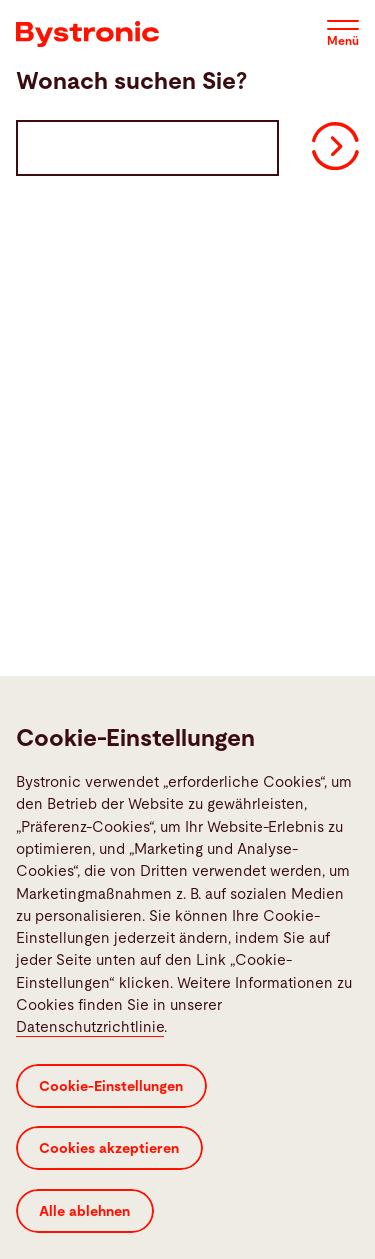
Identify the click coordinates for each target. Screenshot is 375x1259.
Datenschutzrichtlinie (90, 1071)
